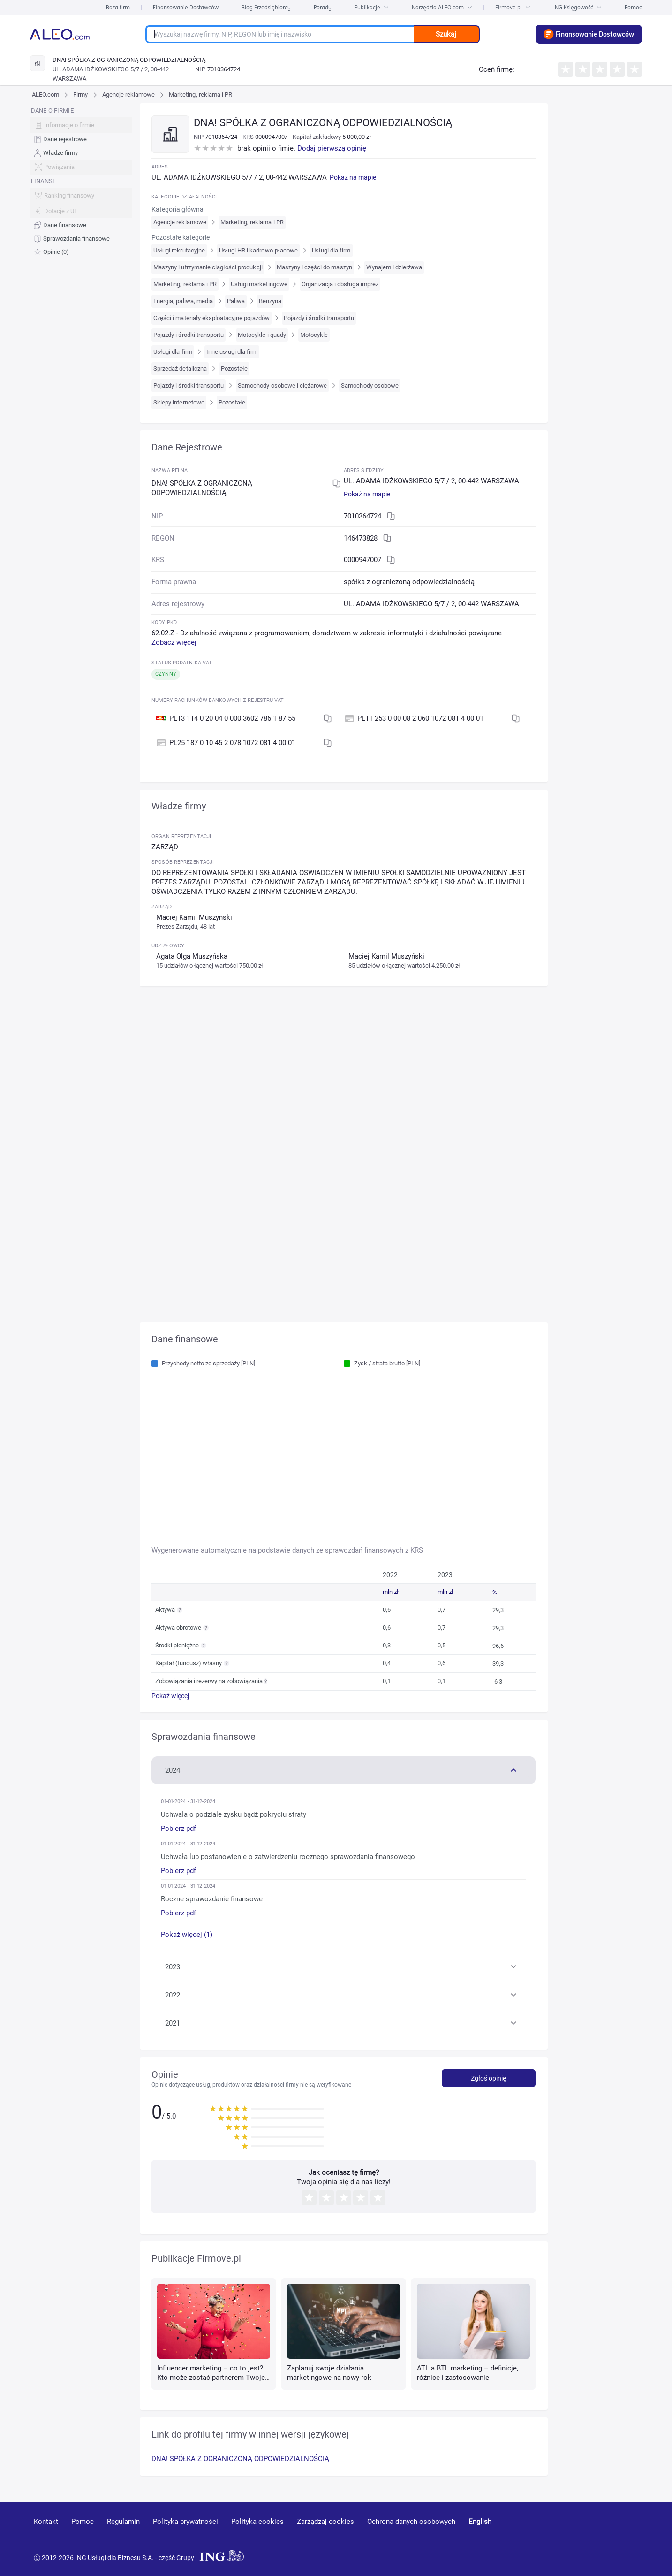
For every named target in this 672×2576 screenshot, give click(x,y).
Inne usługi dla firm (232, 351)
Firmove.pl (512, 7)
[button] (343, 1769)
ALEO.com (45, 94)
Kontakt (46, 2521)
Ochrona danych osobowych (411, 2521)
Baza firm (118, 7)
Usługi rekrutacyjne (179, 250)
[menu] (81, 181)
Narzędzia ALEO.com (442, 7)
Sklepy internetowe (178, 402)
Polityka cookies (257, 2521)
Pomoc (633, 7)
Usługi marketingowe (259, 284)
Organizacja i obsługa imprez (340, 284)
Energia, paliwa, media (183, 301)
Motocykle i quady (262, 334)
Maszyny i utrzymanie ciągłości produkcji (208, 267)
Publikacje (372, 7)
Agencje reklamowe (128, 94)
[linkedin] (586, 2535)
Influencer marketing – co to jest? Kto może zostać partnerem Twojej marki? (212, 2377)
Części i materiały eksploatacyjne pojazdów (211, 317)
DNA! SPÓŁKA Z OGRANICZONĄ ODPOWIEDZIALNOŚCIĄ (240, 2458)
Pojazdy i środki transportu (319, 317)
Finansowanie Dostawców (186, 7)
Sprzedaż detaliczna (180, 368)
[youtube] (551, 2535)
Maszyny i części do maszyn (314, 267)
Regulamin (123, 2521)
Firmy (80, 94)
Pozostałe (234, 368)
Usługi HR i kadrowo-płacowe (258, 250)
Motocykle (314, 334)
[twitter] (619, 2535)
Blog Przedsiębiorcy (266, 7)
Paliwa (236, 301)
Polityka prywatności (185, 2521)
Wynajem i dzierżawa (394, 267)
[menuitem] (81, 139)
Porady (323, 7)
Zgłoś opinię (488, 2078)
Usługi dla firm (331, 250)
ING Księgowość (577, 7)
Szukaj (446, 34)
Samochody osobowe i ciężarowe (282, 385)
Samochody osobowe (370, 385)
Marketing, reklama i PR (200, 94)
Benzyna (270, 301)
